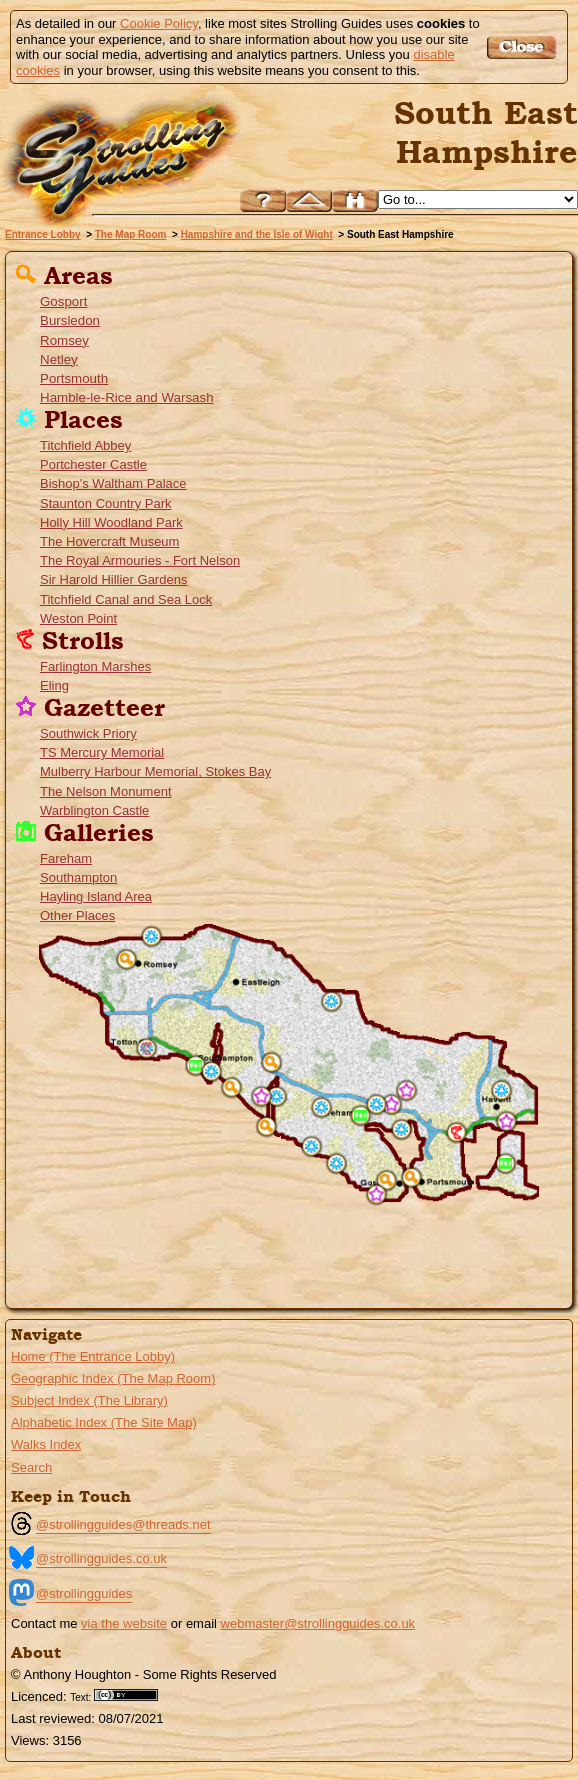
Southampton (78, 877)
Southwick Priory (88, 733)
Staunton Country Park (106, 503)
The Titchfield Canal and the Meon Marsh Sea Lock (311, 1146)
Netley (59, 359)
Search (31, 1467)
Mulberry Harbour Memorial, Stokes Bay (155, 771)
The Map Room (131, 234)
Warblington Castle (94, 810)
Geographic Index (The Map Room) (113, 1378)
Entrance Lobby (43, 234)
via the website (124, 1623)
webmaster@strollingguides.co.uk (318, 1623)
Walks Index (46, 1444)
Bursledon (70, 320)
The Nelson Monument (106, 791)
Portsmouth (74, 378)
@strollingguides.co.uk (101, 1558)
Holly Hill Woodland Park (111, 522)
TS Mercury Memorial (102, 752)
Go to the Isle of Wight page (86, 1280)
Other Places (77, 915)
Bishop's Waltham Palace (113, 483)
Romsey (64, 340)
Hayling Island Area (96, 896)
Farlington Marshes (95, 666)
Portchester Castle (93, 464)
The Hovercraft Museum (109, 541)
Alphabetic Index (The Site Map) (104, 1422)
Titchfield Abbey (85, 445)
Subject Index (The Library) (89, 1400)
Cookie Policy (159, 23)
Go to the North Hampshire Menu (98, 1185)
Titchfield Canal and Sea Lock (126, 599)
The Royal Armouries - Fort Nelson (140, 560)
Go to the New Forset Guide (45, 1245)
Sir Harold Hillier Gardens (113, 579)
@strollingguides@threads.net (123, 1524)
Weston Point (78, 618)
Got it (524, 47)
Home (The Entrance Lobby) (93, 1356)
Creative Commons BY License (133, 1695)
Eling (54, 685)
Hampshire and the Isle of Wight (257, 234)
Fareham (66, 858)
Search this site (355, 200)
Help (263, 200)
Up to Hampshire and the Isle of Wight (309, 200)
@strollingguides (84, 1593)
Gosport (63, 301)
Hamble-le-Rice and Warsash (127, 397)
